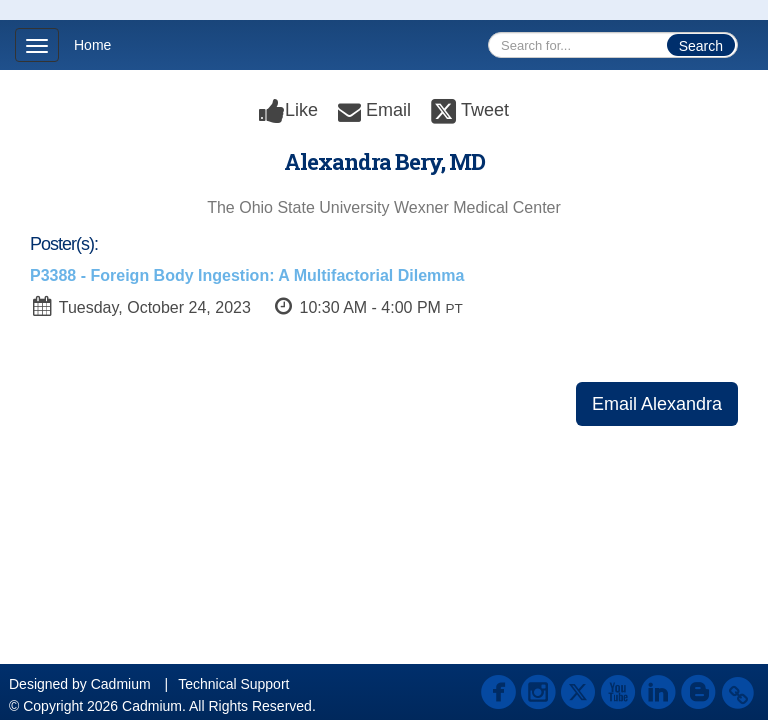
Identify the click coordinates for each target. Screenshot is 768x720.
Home (92, 45)
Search (701, 46)
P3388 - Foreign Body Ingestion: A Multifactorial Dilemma (247, 275)
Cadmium (121, 684)
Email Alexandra (657, 404)
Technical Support (233, 684)
